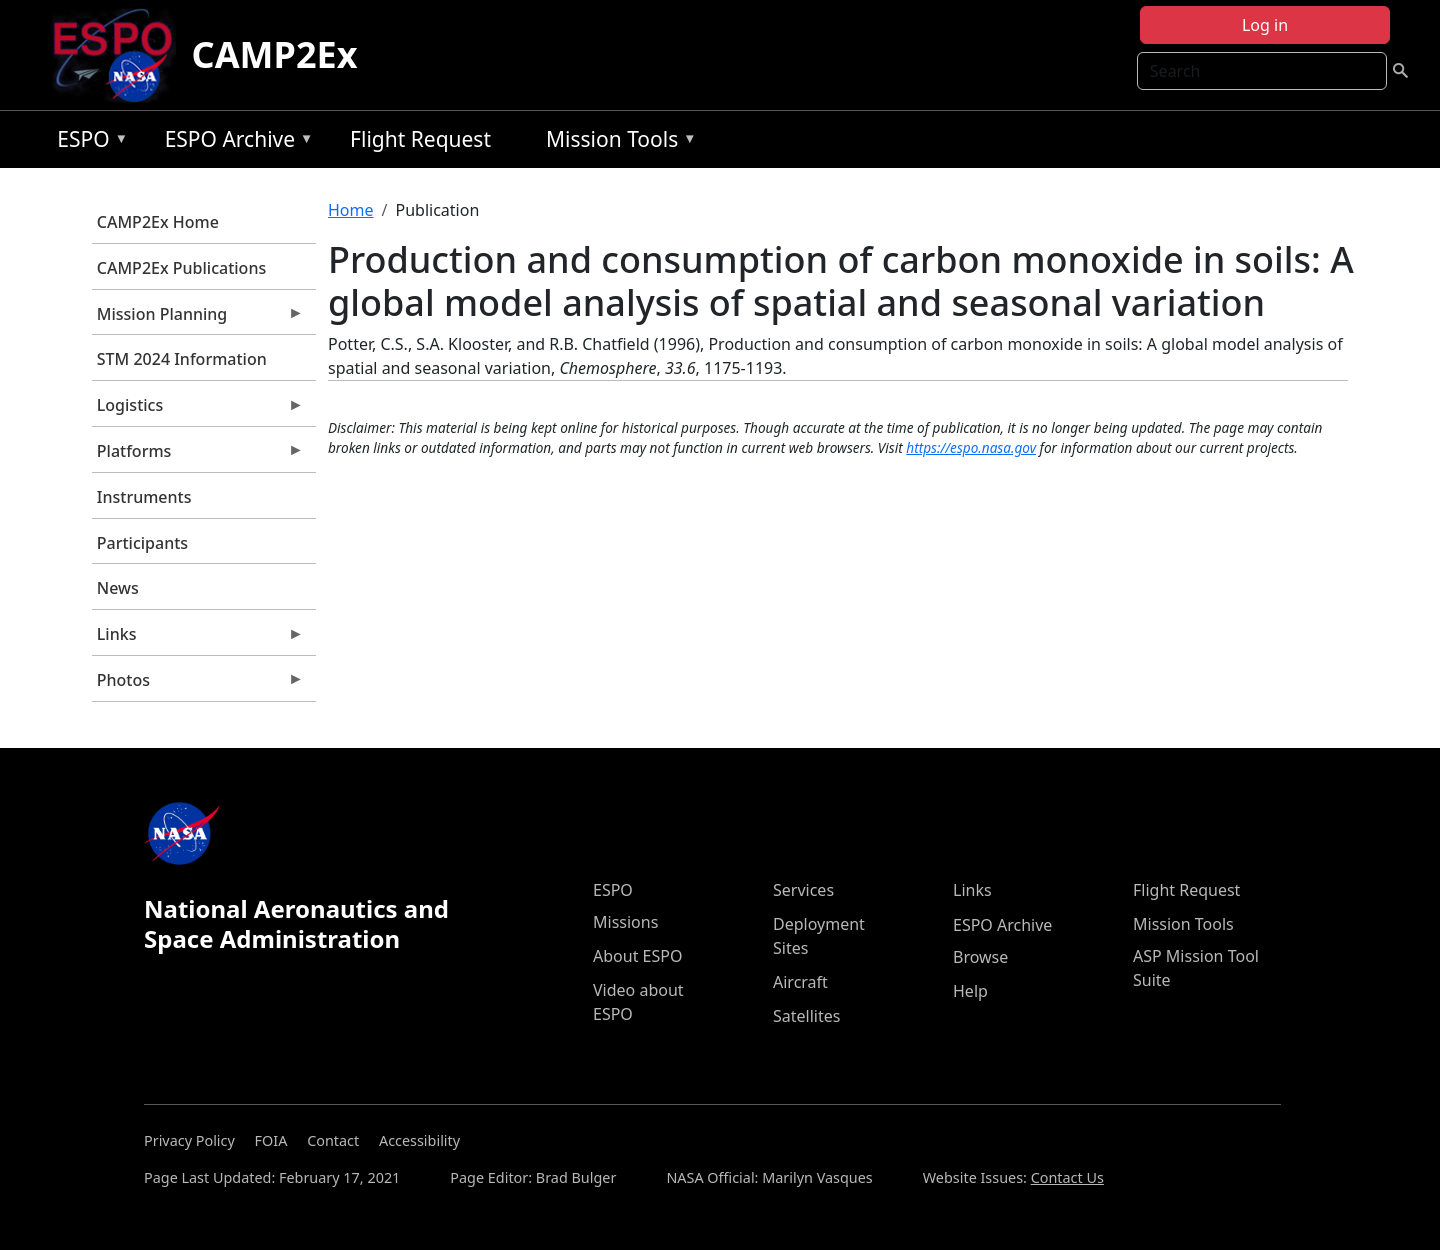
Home (351, 210)
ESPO (87, 142)
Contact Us (1067, 1177)
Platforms (198, 456)
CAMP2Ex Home (158, 222)
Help (970, 991)
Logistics (198, 410)
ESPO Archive (234, 142)
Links (198, 639)
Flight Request (420, 139)
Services (803, 890)
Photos (198, 685)
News (118, 588)
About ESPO (637, 956)
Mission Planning (198, 319)
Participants (142, 543)
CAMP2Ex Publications (181, 268)
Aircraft (800, 982)
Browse (980, 957)
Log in (1265, 25)
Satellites (806, 1016)
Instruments (144, 497)
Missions (625, 922)
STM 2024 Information (182, 359)
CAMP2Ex (275, 54)
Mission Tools (616, 142)
